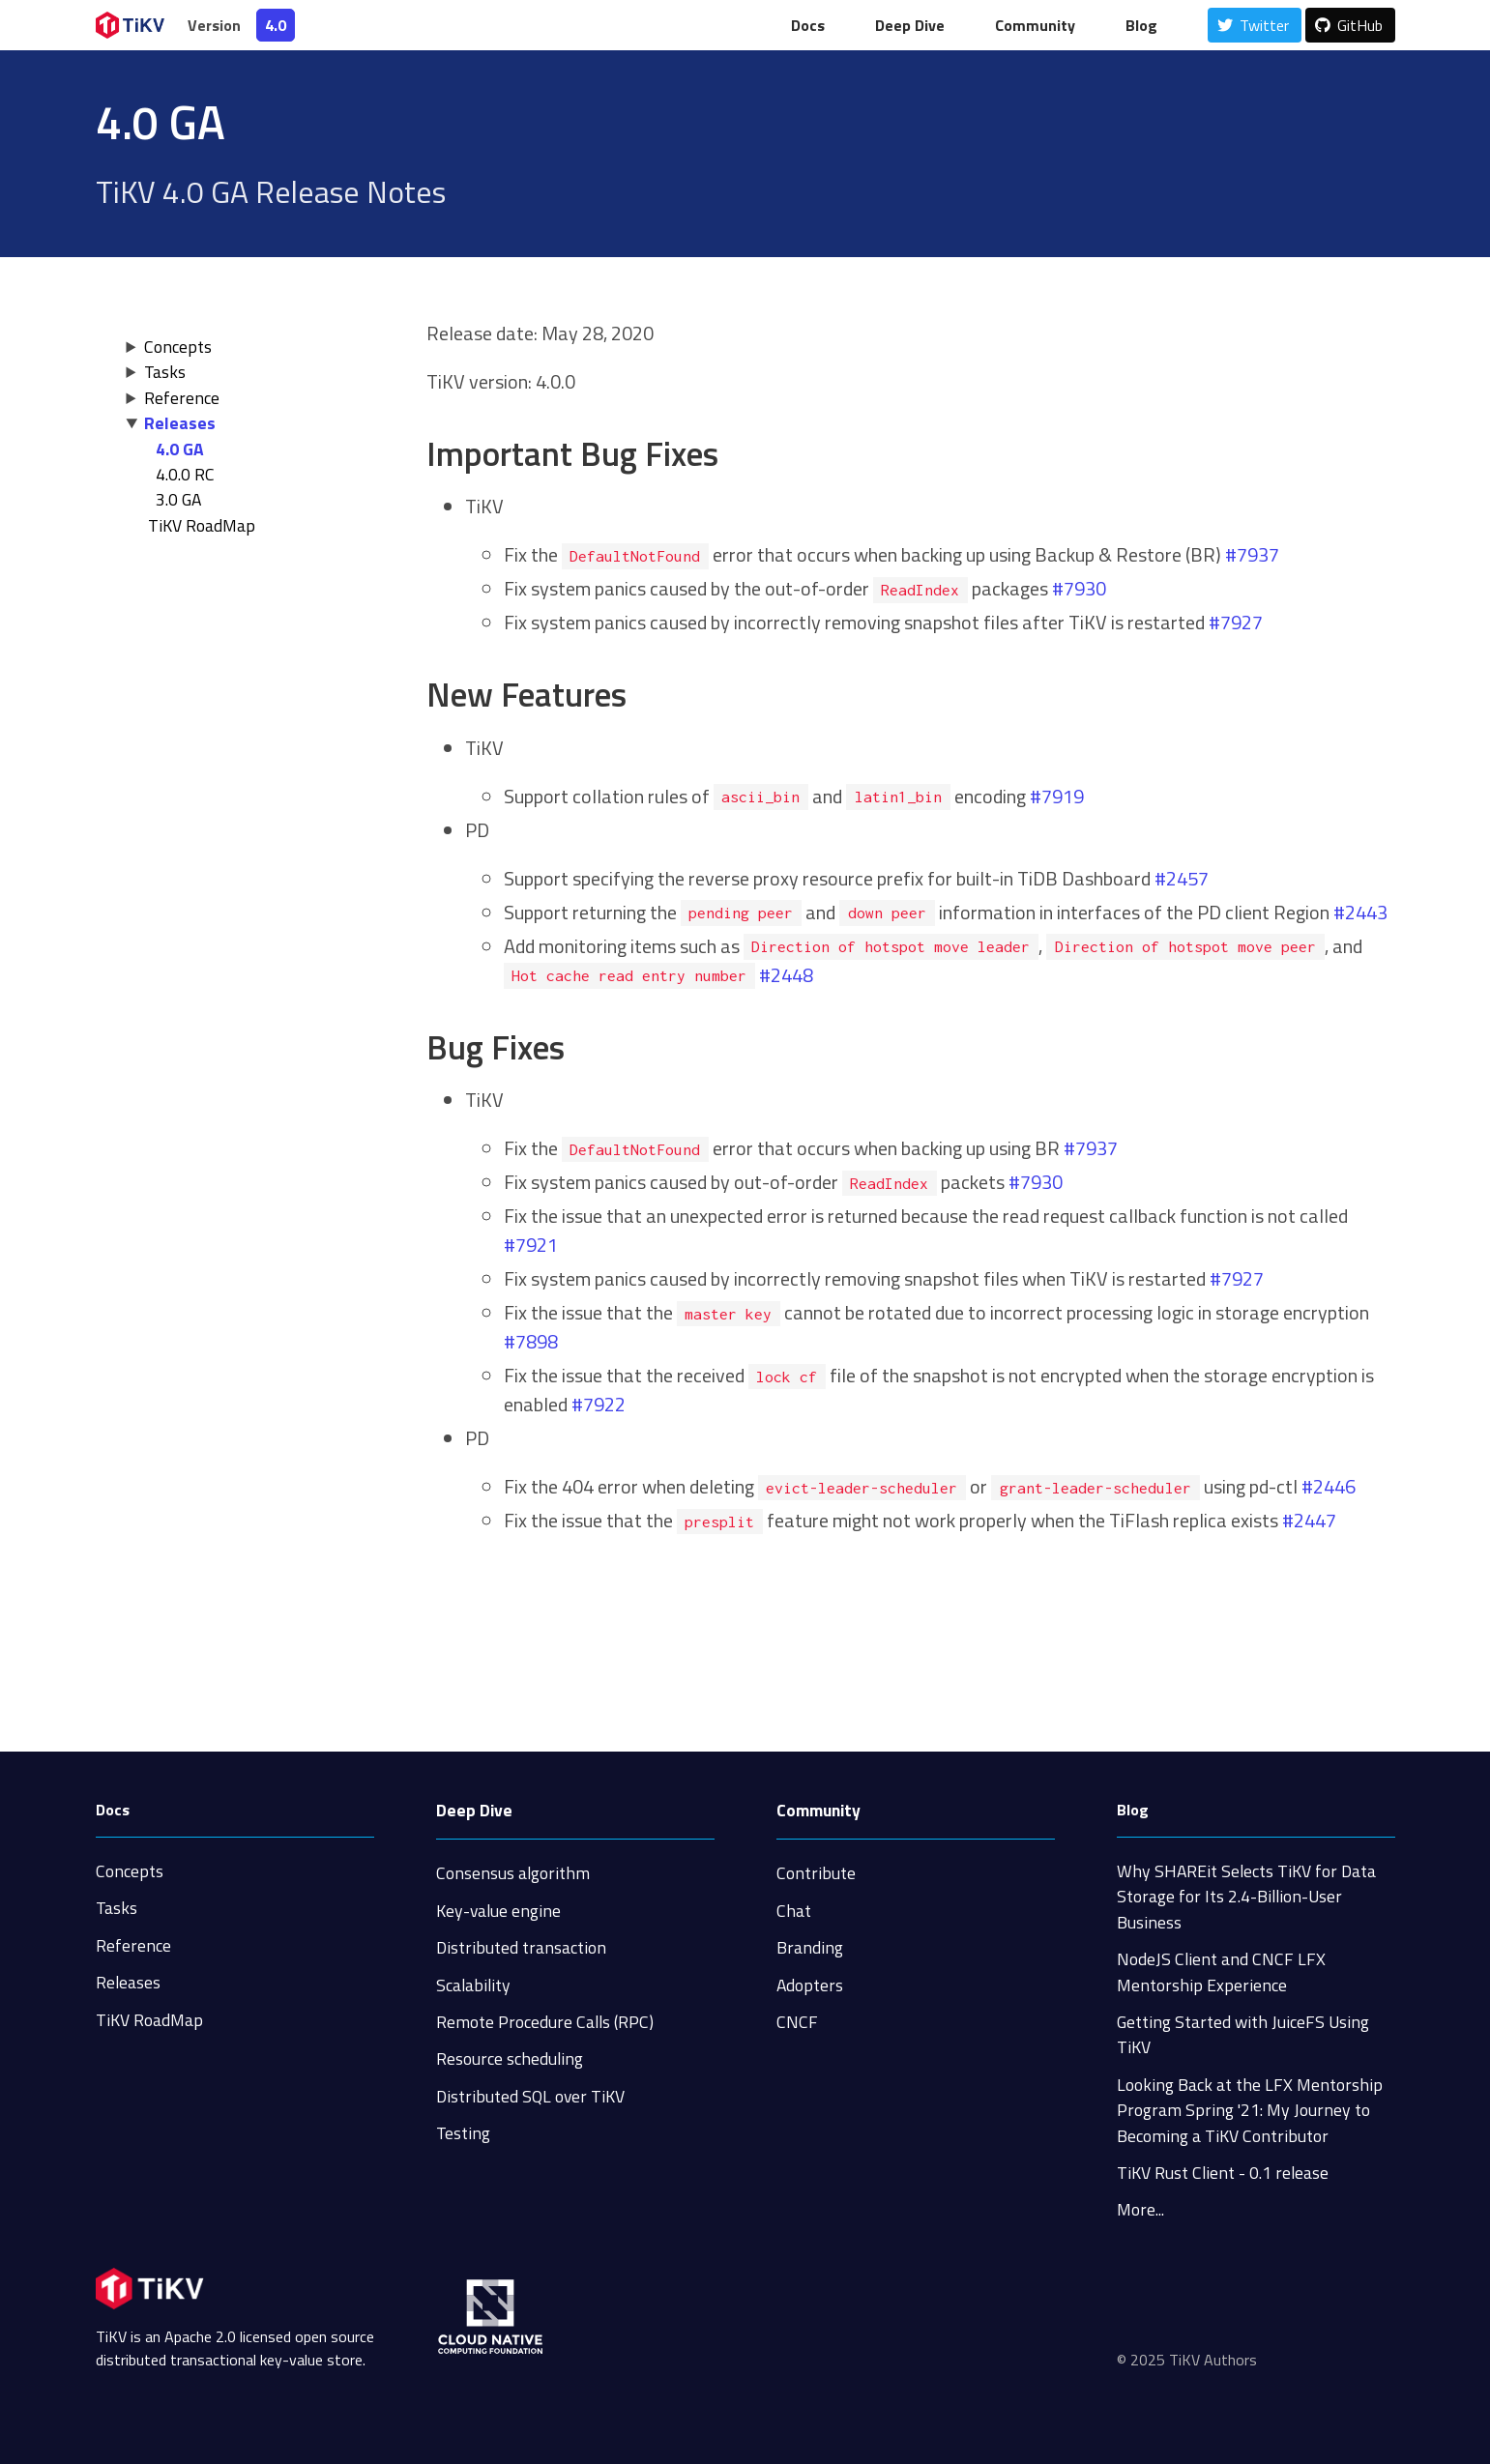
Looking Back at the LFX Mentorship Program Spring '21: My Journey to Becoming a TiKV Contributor (1250, 2110)
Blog (1141, 25)
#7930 (1079, 588)
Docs (808, 25)
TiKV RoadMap (149, 2020)
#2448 (786, 975)
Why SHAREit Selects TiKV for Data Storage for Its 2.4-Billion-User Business (1246, 1896)
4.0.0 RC (185, 474)
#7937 (1252, 554)
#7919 (1057, 796)
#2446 (1328, 1486)
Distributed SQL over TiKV (530, 2096)
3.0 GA (178, 499)
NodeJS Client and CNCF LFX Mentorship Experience (1221, 1971)
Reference (181, 398)
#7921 (531, 1245)
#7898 (531, 1341)
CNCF (797, 2022)
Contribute (816, 1873)
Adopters (809, 1985)
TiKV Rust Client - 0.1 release (1223, 2173)
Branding (809, 1947)
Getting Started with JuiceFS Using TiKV (1243, 2034)
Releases (180, 423)
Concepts (178, 346)
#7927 (1236, 622)
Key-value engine (498, 1911)
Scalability (473, 1985)
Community (1035, 25)
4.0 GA (180, 449)
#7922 (598, 1404)
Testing (463, 2133)
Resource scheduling (509, 2058)
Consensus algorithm (513, 1873)
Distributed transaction (521, 1947)
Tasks (165, 372)
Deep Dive (910, 25)
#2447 (1309, 1520)
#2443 (1360, 912)
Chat (793, 1911)
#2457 (1181, 878)
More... (1140, 2209)
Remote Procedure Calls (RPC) (545, 2022)
